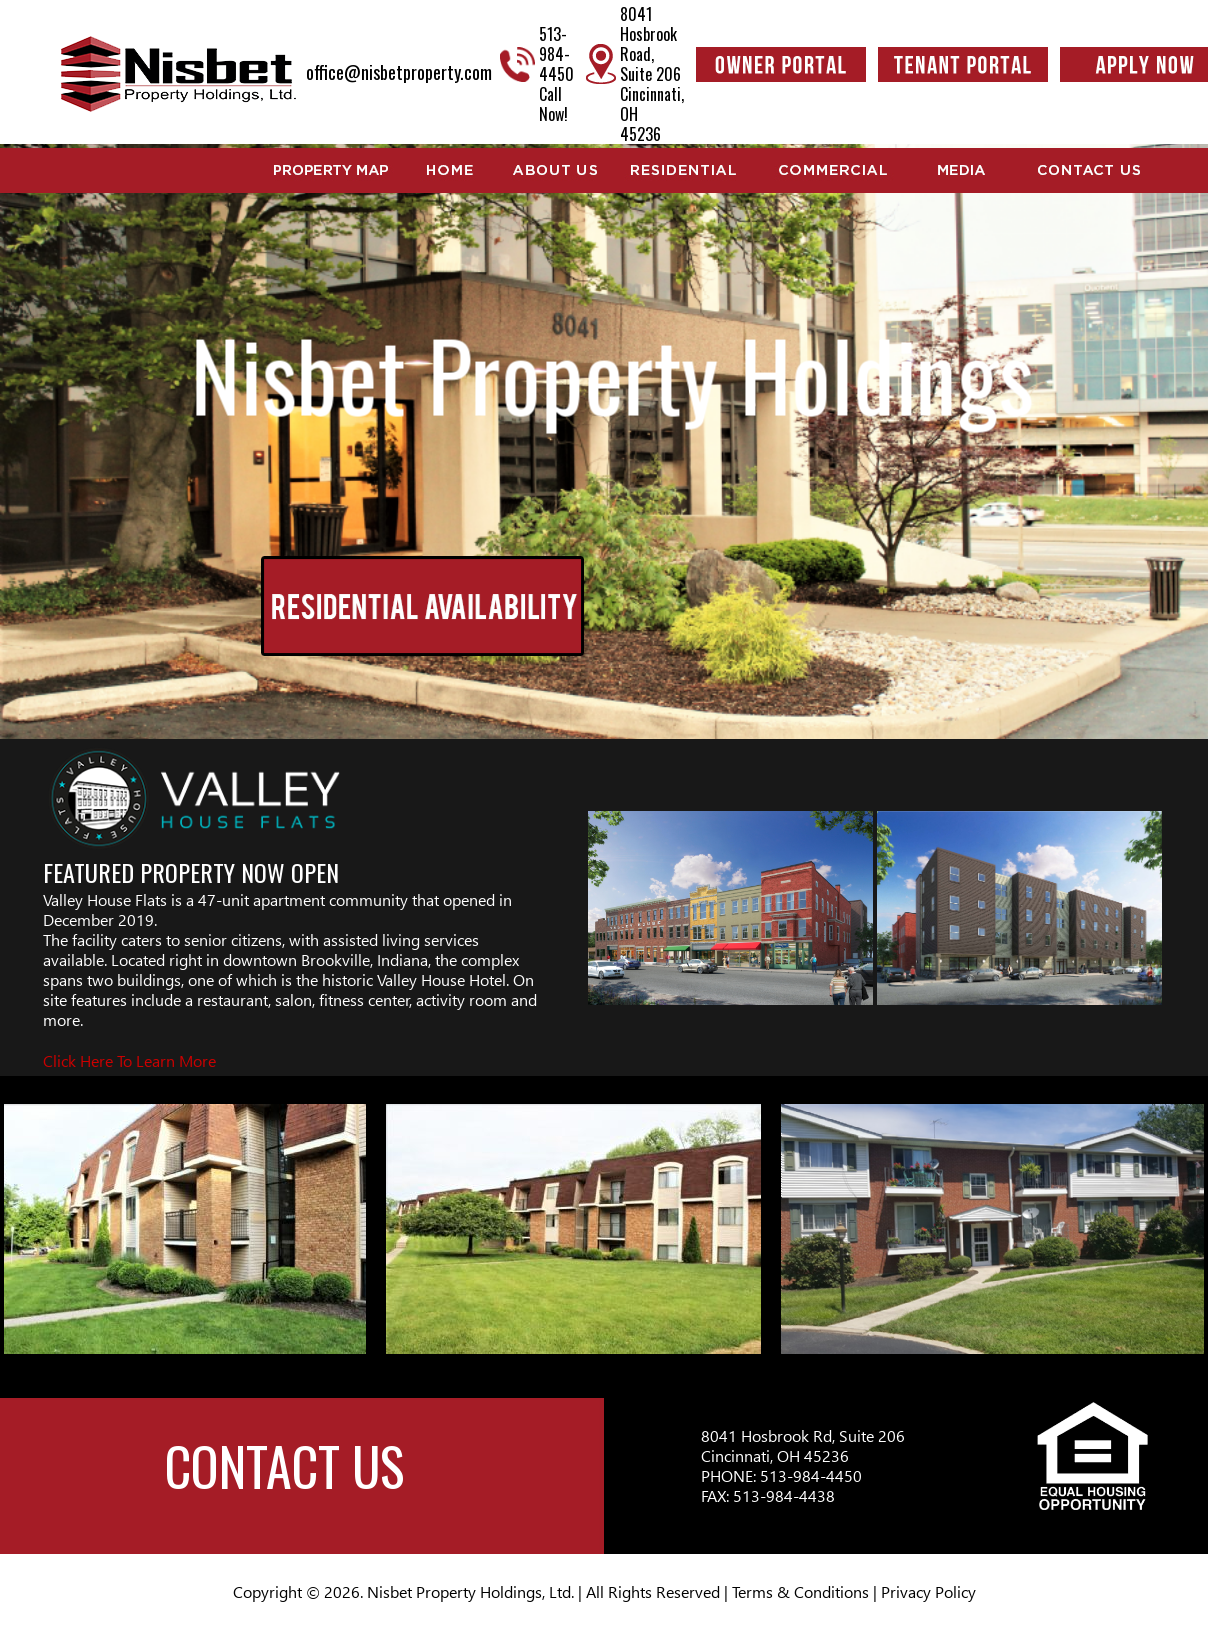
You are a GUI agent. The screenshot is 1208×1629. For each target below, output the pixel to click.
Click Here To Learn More (129, 1060)
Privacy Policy (928, 1591)
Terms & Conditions (800, 1591)
